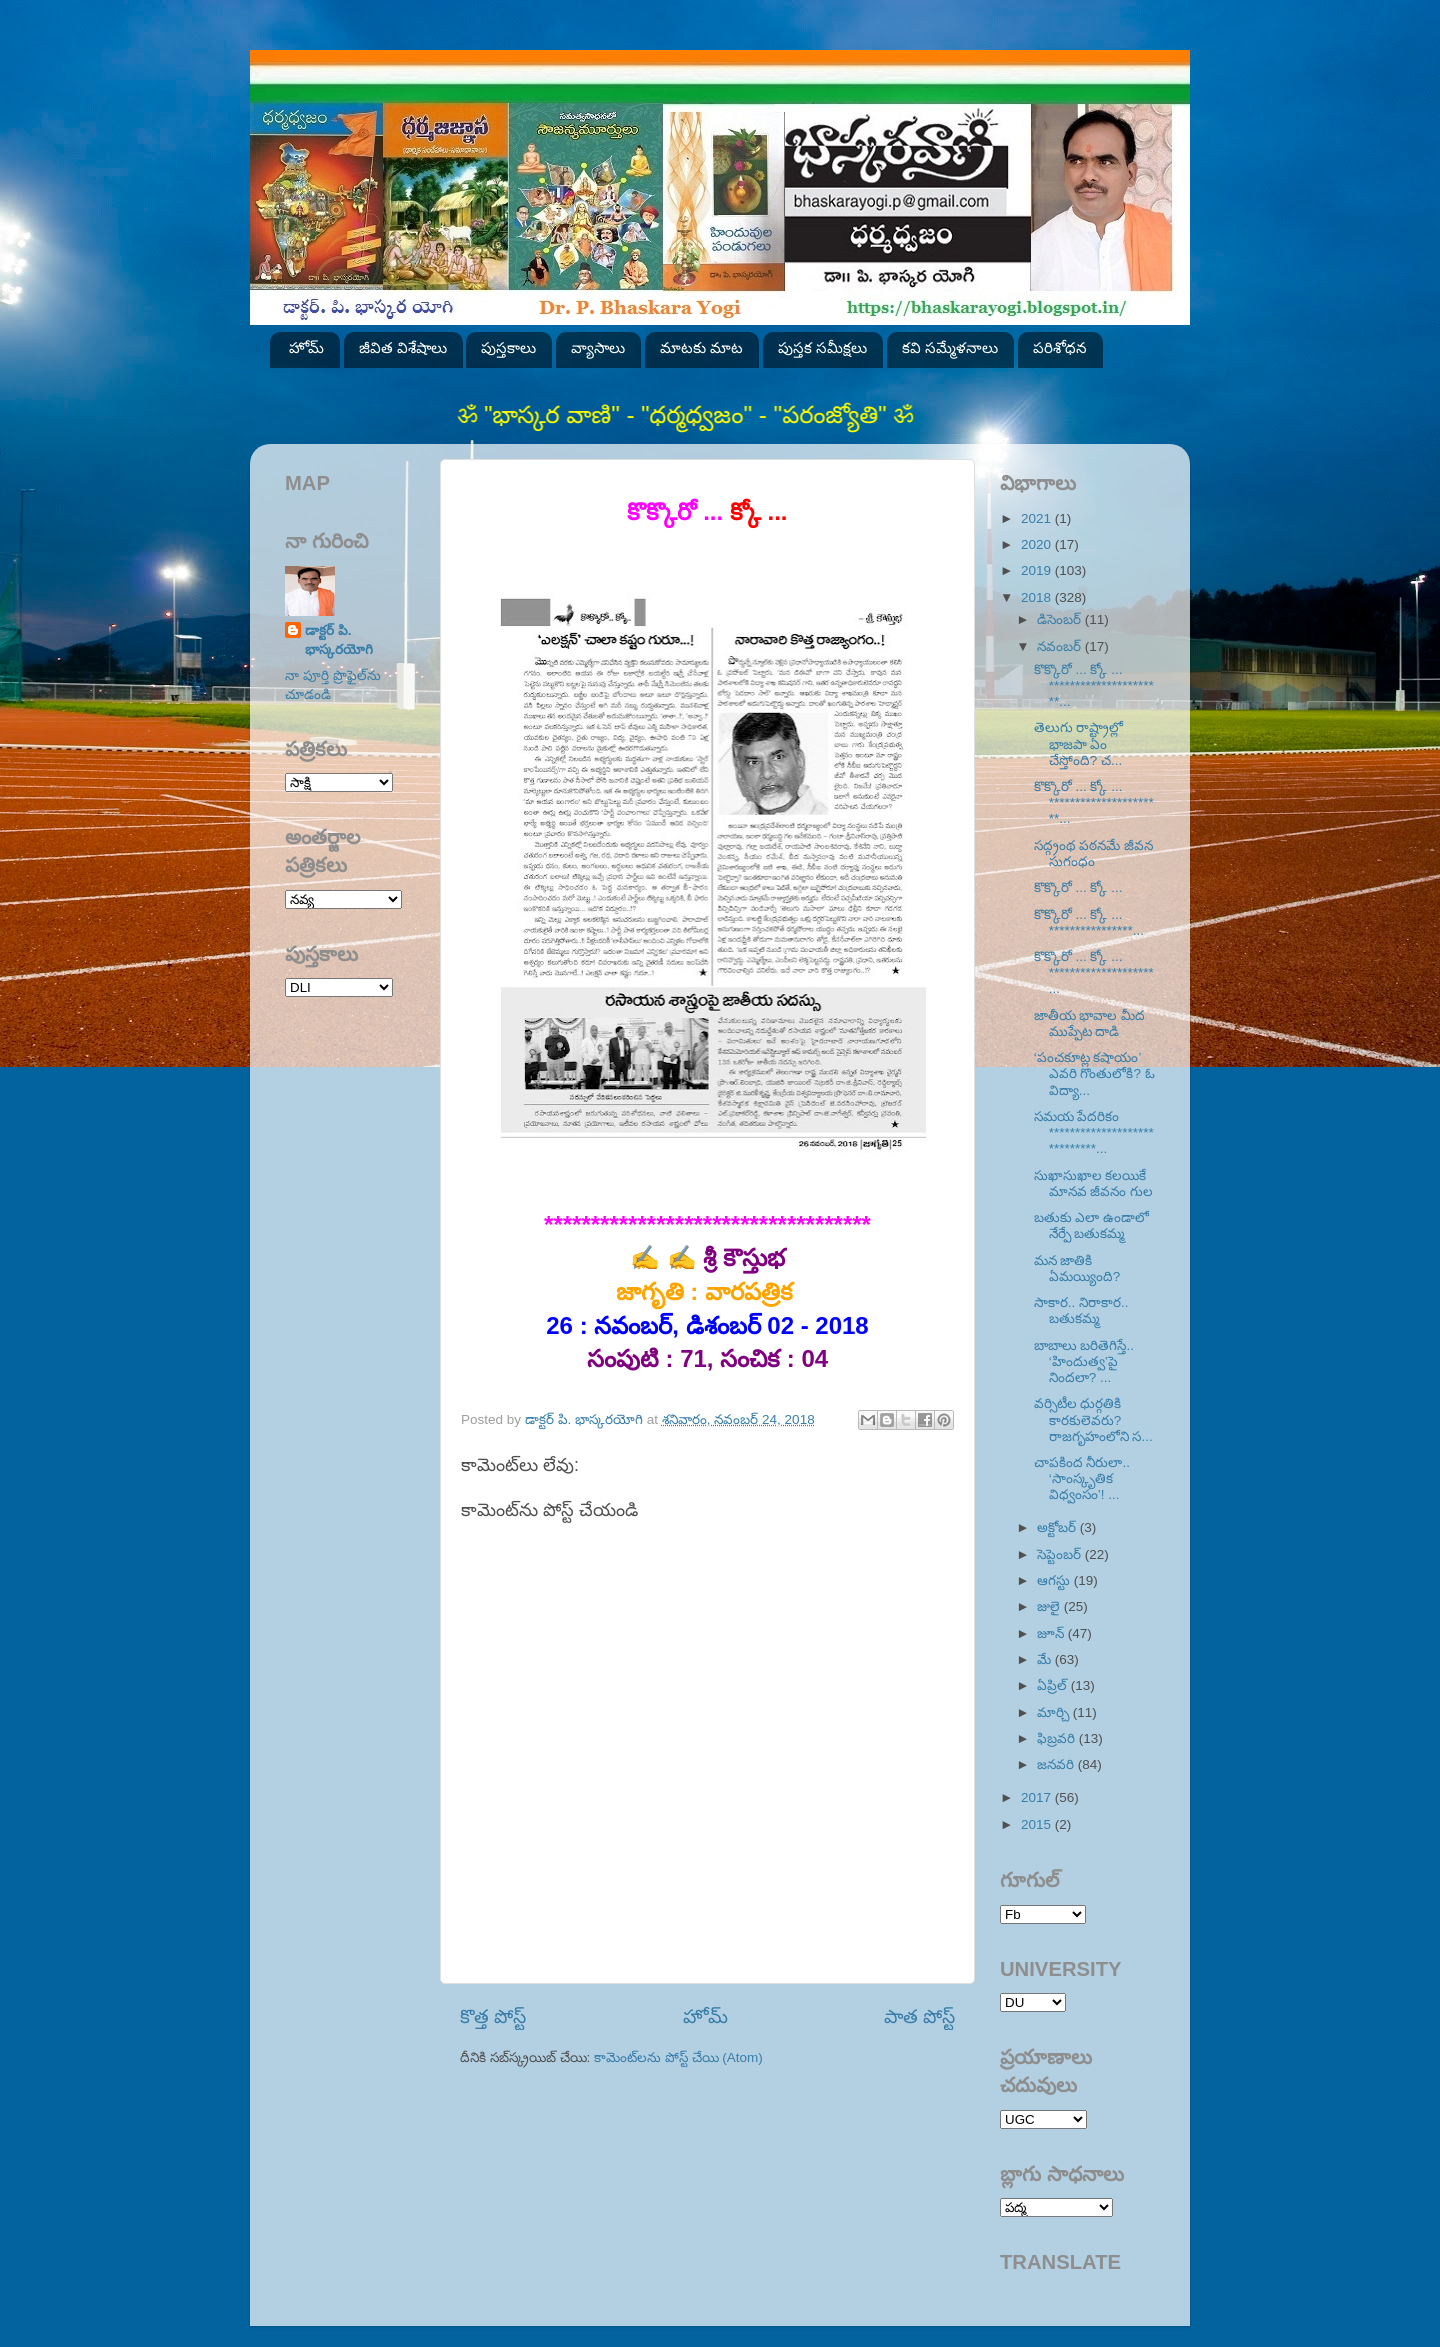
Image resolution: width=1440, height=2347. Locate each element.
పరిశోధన (1060, 347)
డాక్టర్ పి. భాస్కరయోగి (339, 640)
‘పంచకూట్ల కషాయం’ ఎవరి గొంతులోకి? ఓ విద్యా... (1094, 1073)
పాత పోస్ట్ (919, 2016)
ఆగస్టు (1055, 1580)
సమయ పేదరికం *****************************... (1094, 1132)
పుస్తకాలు (508, 347)
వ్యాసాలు (598, 347)
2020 (1038, 544)
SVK (339, 987)
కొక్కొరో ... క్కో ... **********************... (1094, 685)
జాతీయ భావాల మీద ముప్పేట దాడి (1090, 1023)
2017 (1038, 1797)
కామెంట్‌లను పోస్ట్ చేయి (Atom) (678, 2057)
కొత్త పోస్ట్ (493, 2016)
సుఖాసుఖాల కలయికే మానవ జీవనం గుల (1094, 1183)
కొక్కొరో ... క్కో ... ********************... (1094, 972)
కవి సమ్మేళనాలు (950, 347)
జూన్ (1052, 1633)
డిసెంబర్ (1061, 619)
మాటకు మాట (701, 347)
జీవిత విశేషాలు (403, 347)
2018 (1038, 597)
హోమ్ (306, 347)
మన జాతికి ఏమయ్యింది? (1077, 1268)
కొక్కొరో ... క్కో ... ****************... (1089, 922)
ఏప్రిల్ (1054, 1685)
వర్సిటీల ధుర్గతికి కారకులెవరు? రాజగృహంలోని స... (1093, 1419)
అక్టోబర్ (1058, 1527)
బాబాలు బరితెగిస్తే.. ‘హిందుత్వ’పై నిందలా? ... (1084, 1361)
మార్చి (1055, 1712)
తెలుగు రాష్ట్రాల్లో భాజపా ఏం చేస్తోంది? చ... (1079, 743)
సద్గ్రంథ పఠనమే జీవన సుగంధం (1094, 853)
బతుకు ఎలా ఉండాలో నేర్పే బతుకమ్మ (1092, 1225)
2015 (1038, 1824)
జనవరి (1057, 1764)
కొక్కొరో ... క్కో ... (1080, 887)
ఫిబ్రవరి (1058, 1738)
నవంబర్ (1061, 646)
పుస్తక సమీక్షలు (822, 347)
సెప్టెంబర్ (1061, 1554)
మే (1046, 1659)
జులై (1050, 1606)
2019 (1038, 570)
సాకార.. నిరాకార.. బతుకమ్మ (1081, 1310)
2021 (1038, 518)
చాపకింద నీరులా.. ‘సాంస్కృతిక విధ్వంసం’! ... (1082, 1478)
